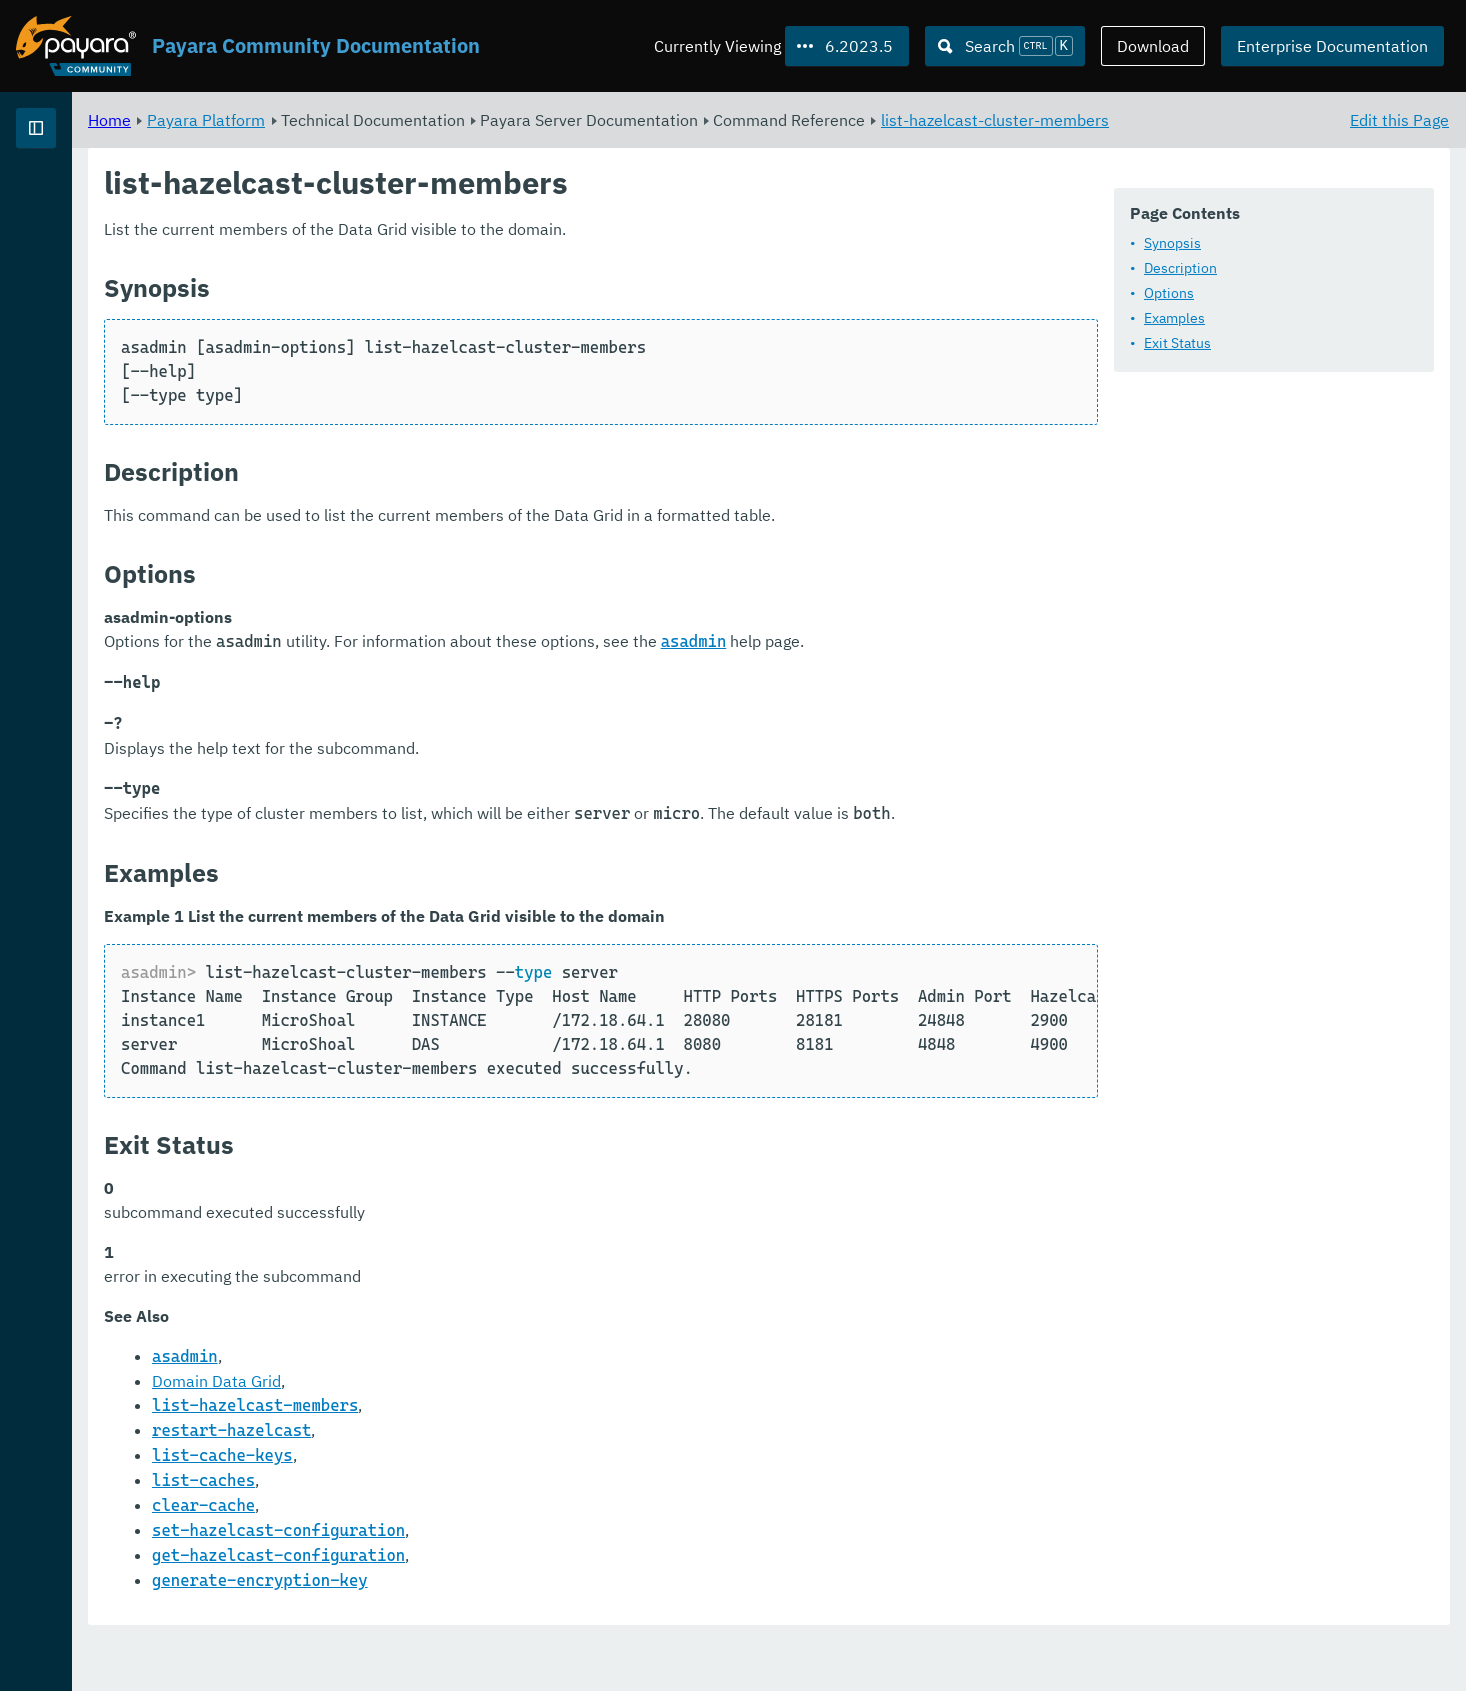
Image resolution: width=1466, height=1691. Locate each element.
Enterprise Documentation (1332, 46)
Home (358, 120)
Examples (1174, 319)
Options (1169, 294)
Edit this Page (1399, 120)
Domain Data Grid (465, 1431)
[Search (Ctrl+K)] (1005, 46)
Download (1153, 46)
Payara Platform (455, 120)
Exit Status (1177, 344)
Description (1180, 269)
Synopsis (1172, 244)
